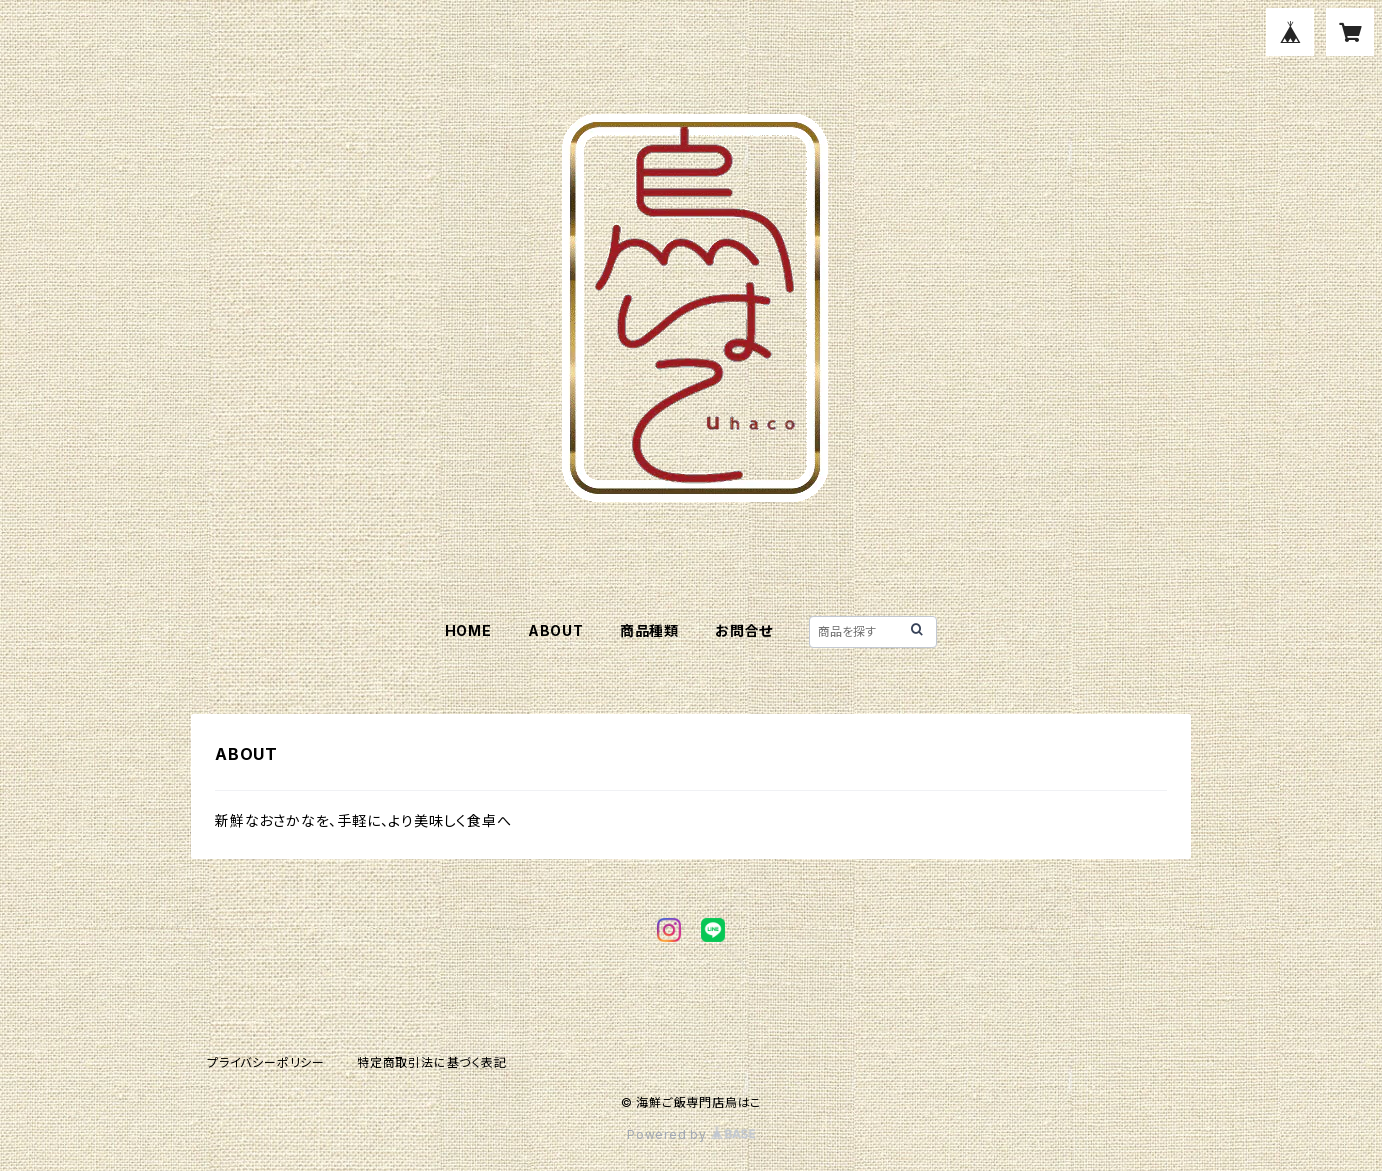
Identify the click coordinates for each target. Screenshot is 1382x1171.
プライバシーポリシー (266, 1062)
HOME (468, 630)
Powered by (691, 1134)
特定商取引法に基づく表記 (432, 1062)
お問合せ (744, 630)
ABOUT (556, 630)
